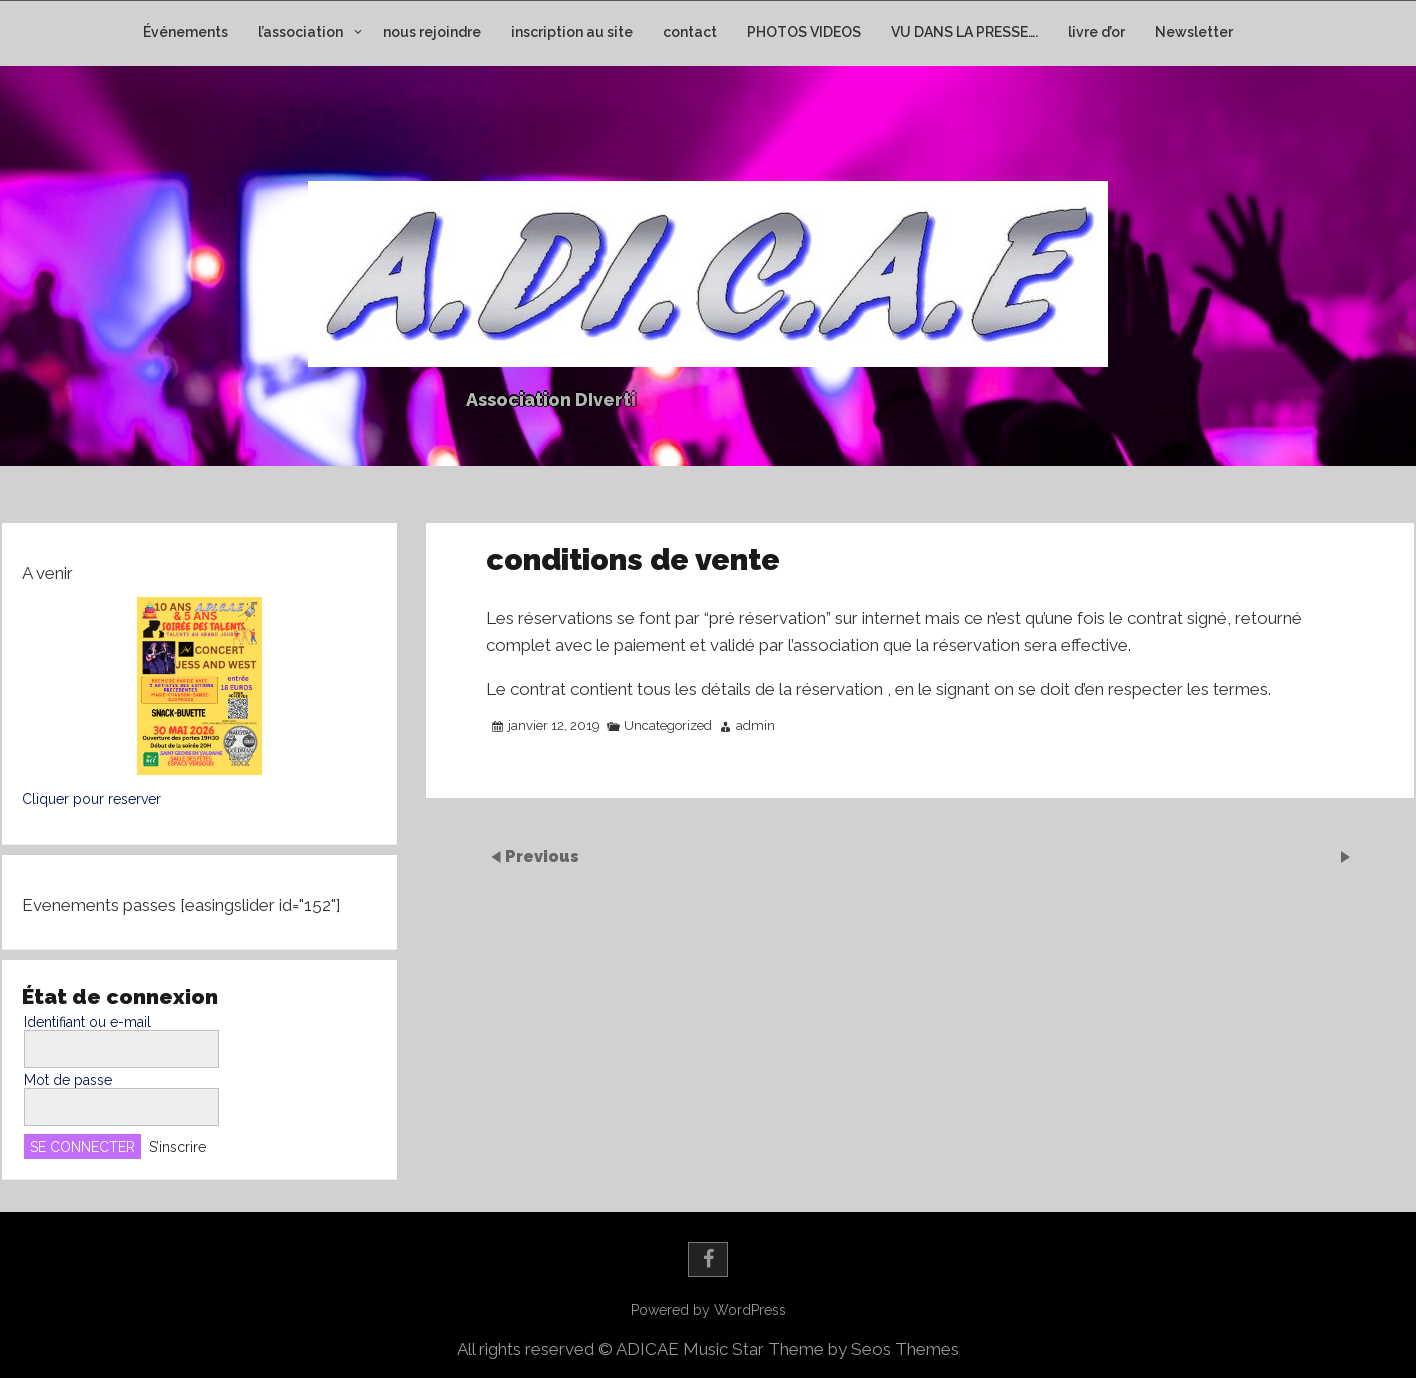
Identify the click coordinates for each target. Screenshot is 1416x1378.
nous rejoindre (432, 32)
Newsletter (1194, 32)
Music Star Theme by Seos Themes (821, 1349)
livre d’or (1096, 32)
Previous (542, 855)
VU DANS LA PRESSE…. (964, 32)
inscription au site (572, 32)
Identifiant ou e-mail (87, 1022)
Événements (185, 32)
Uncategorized (668, 726)
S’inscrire (177, 1147)
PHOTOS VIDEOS (804, 32)
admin (755, 726)
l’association (300, 32)
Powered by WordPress (708, 1310)
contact (690, 32)
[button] (199, 686)
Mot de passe (68, 1080)
